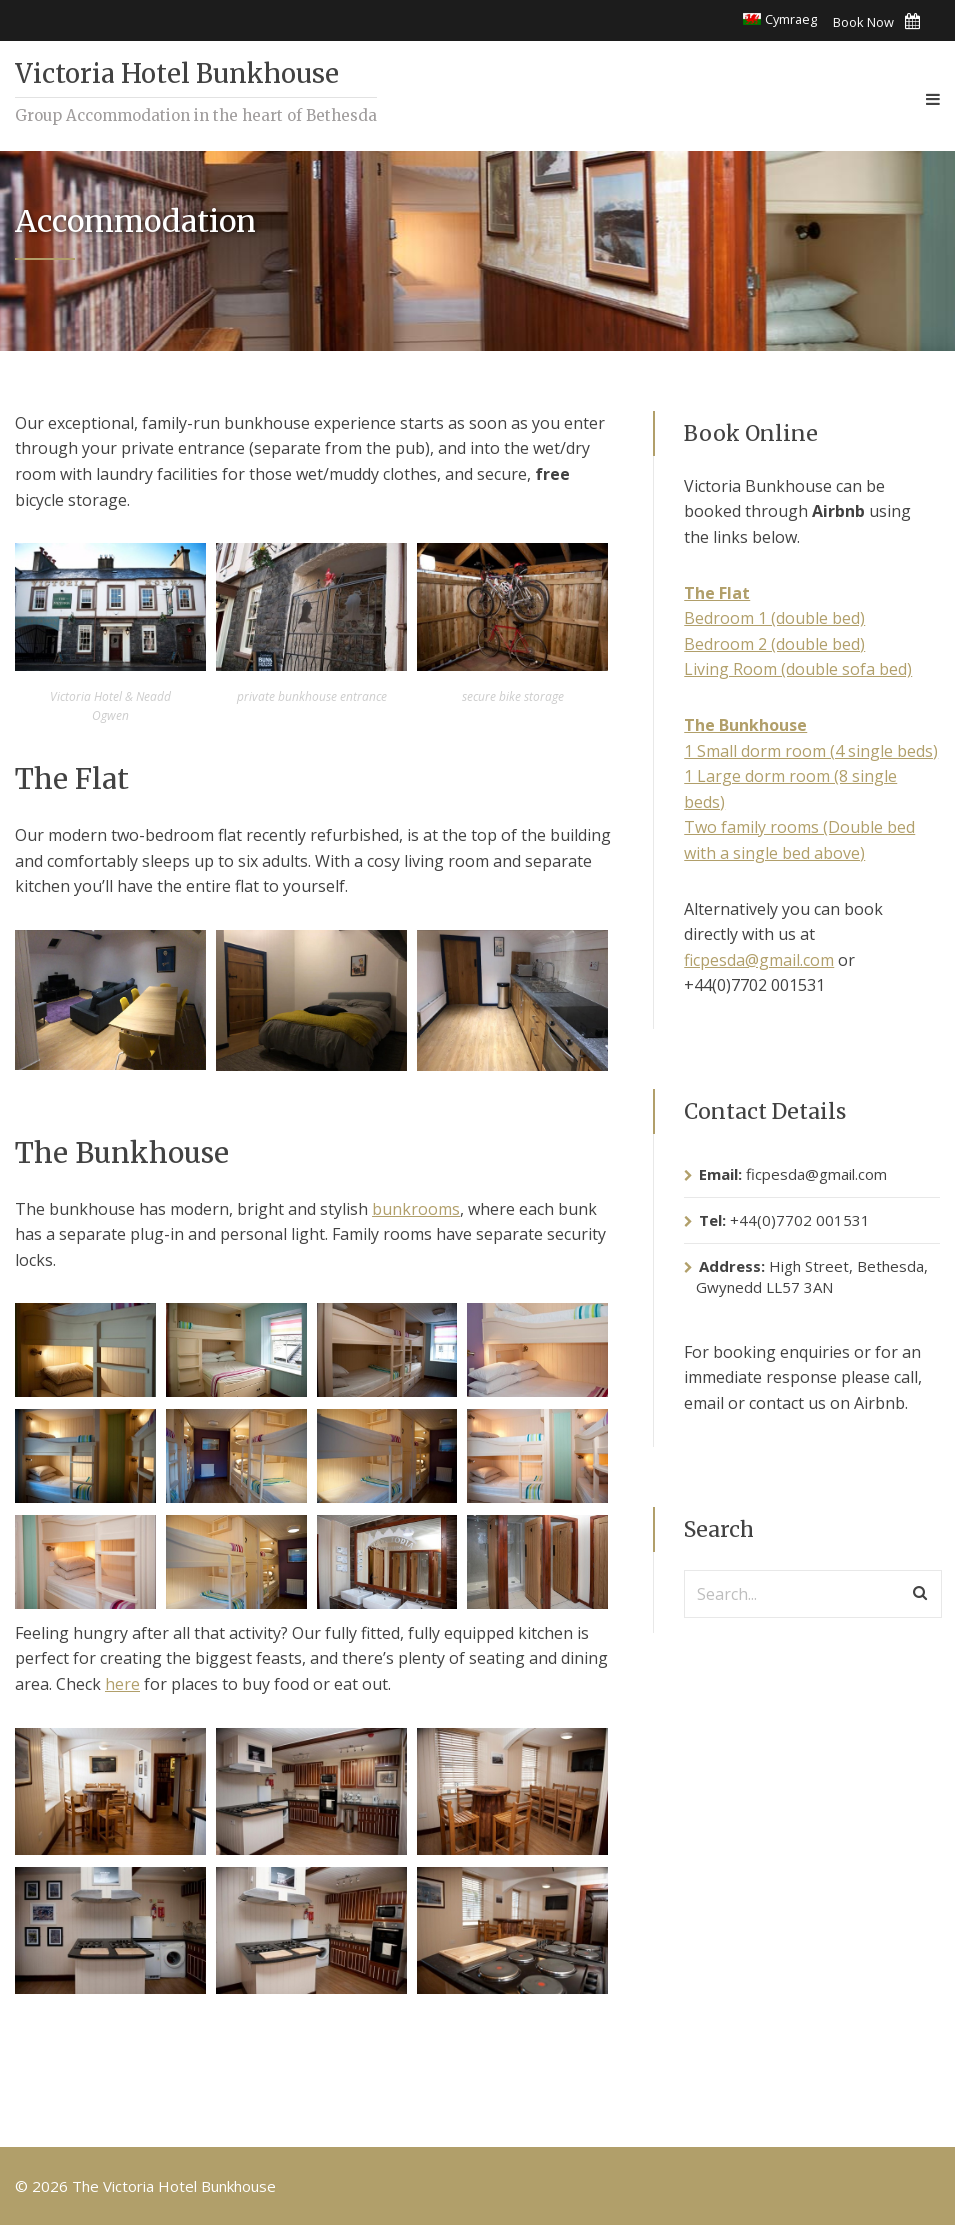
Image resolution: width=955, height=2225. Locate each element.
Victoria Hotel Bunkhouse (177, 73)
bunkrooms (416, 1209)
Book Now (876, 22)
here (122, 1684)
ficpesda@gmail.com (759, 960)
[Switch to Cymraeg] (780, 19)
